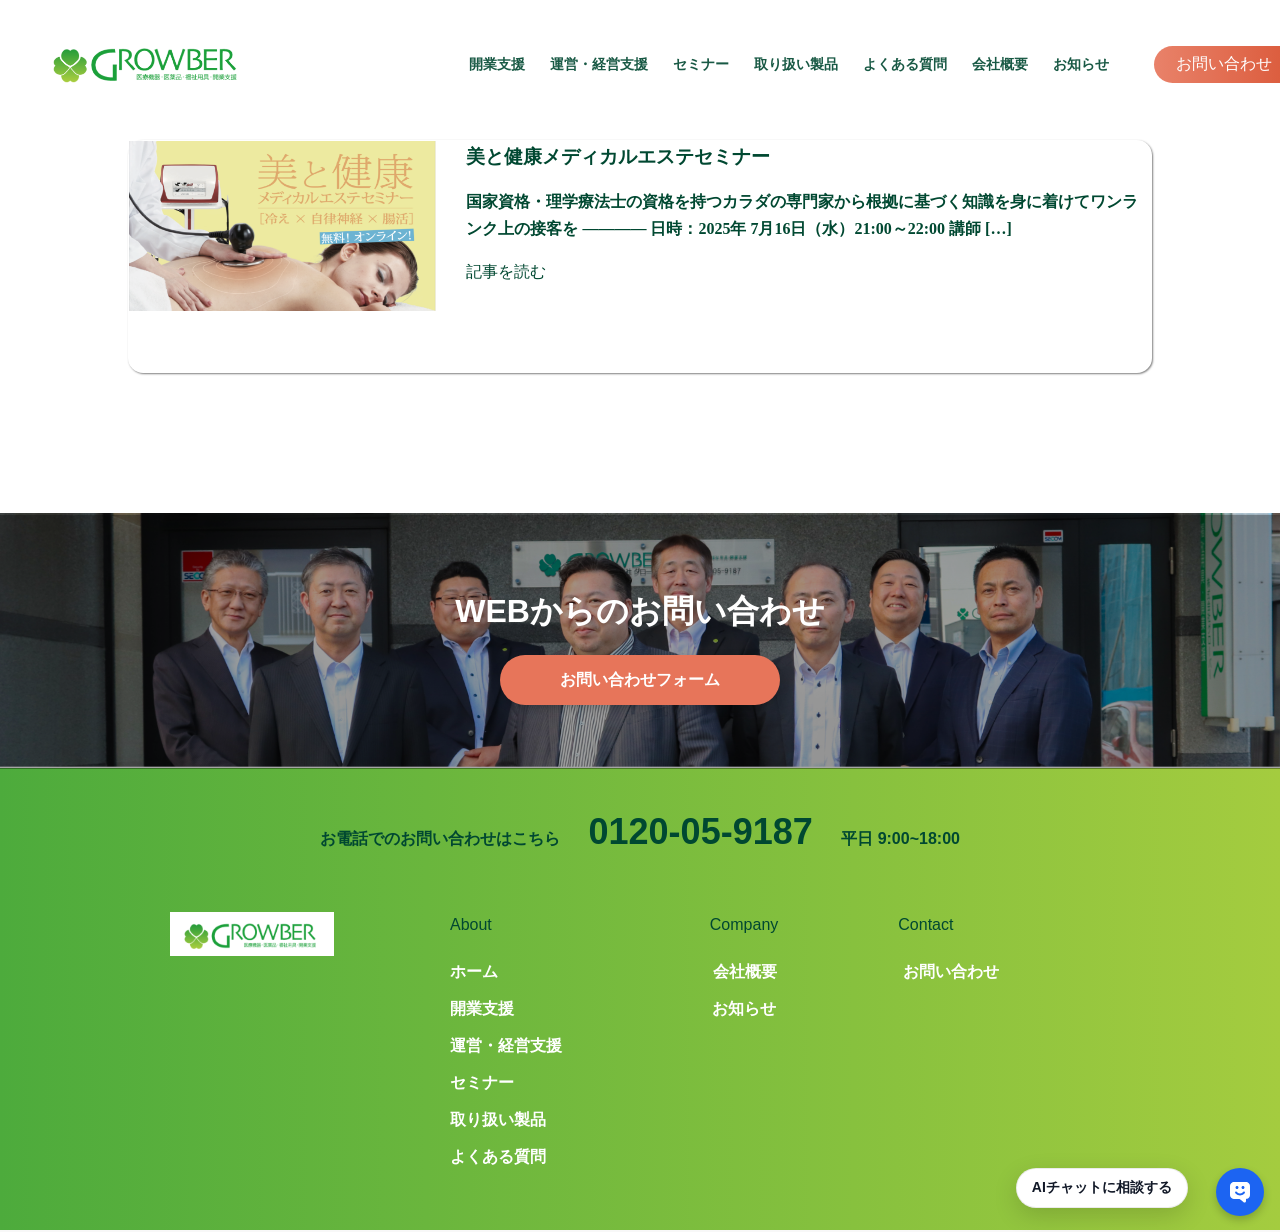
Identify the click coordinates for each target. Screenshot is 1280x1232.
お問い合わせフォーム (640, 645)
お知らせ (1081, 64)
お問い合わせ (1224, 63)
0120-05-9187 (701, 797)
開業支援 (497, 64)
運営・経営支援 (599, 64)
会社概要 (1000, 64)
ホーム (474, 937)
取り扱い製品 (796, 64)
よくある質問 (905, 64)
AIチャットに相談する (1102, 1187)
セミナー (701, 64)
